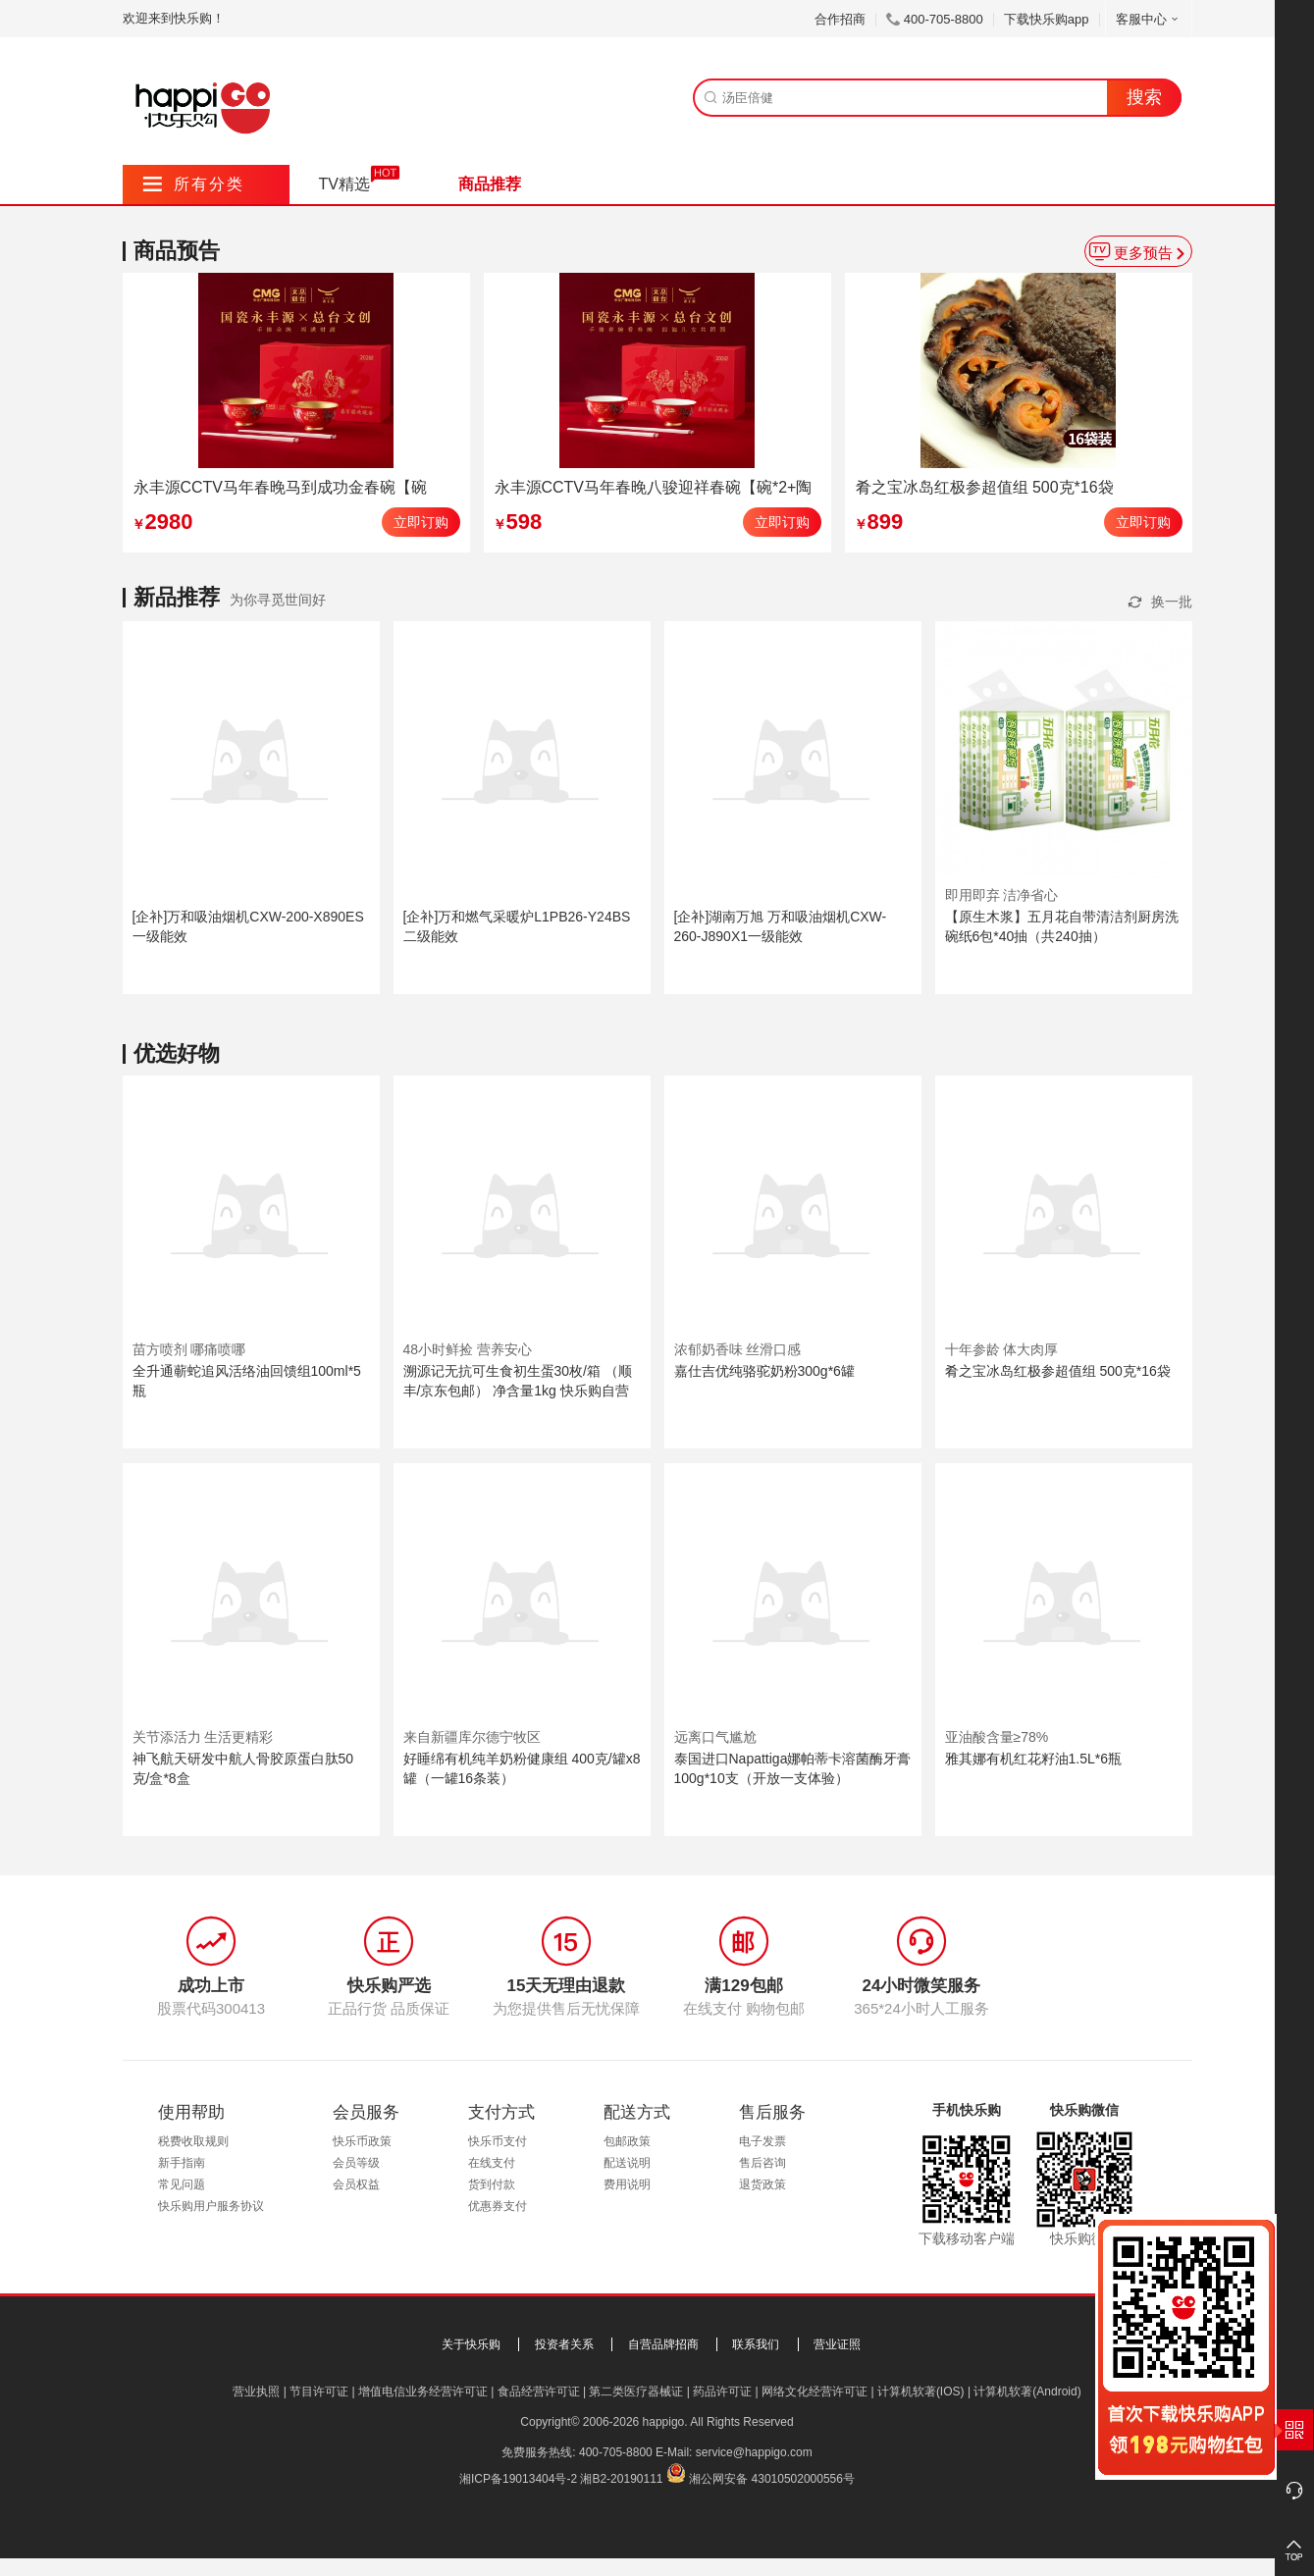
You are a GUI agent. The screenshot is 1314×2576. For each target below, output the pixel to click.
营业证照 (837, 2344)
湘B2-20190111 (621, 2479)
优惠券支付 (497, 2206)
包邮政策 (627, 2141)
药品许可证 (722, 2391)
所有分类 (193, 184)
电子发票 (762, 2141)
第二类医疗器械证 (636, 2391)
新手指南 (181, 2163)
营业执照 (256, 2391)
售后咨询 (762, 2163)
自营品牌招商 (663, 2344)
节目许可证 (318, 2391)
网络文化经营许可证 (814, 2391)
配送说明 (627, 2163)
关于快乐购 (471, 2344)
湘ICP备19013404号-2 (518, 2479)
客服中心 (1149, 19)
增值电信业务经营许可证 (423, 2391)
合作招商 (840, 19)
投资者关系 (564, 2344)
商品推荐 (489, 184)
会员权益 (356, 2184)
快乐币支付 (497, 2141)
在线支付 (491, 2163)
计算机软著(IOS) (921, 2391)
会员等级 (356, 2163)
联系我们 (755, 2344)
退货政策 (762, 2184)
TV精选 (344, 184)
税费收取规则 (193, 2141)
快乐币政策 (362, 2141)
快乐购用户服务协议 (211, 2206)
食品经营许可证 (539, 2391)
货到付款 (491, 2184)
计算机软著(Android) (1026, 2391)
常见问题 (181, 2184)
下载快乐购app (1046, 19)
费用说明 (627, 2184)
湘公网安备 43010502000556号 (772, 2479)
